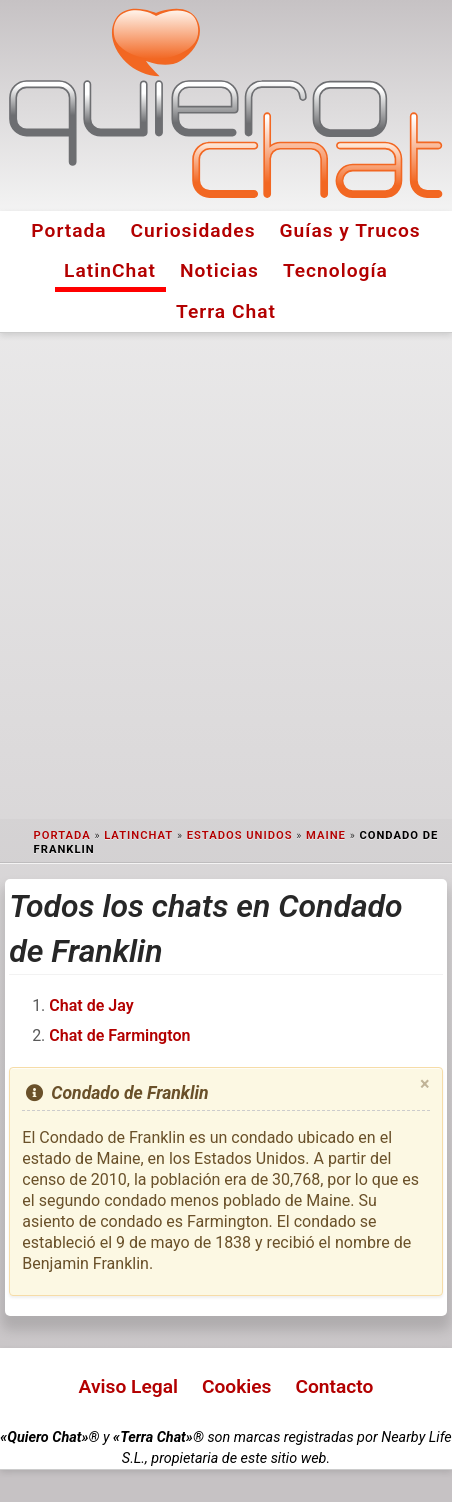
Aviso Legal (128, 1386)
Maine (326, 835)
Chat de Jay (91, 1005)
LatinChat (110, 270)
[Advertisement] (226, 576)
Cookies (237, 1386)
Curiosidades (193, 230)
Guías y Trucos (349, 230)
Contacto (334, 1386)
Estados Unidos (240, 835)
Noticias (219, 270)
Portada (68, 230)
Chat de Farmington (119, 1035)
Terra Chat (226, 311)
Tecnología (335, 270)
